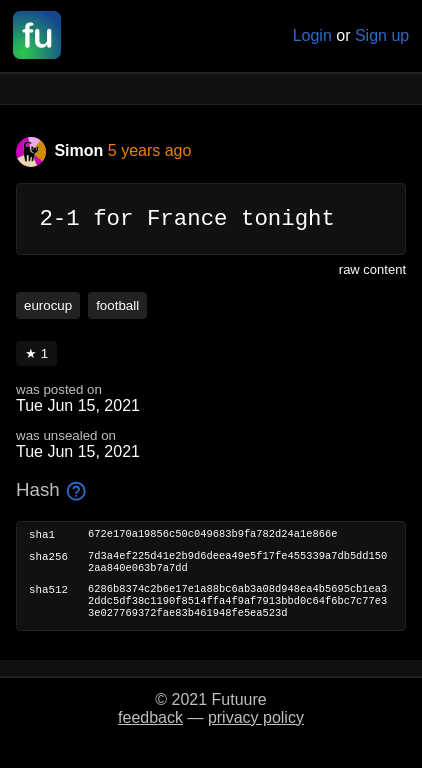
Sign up (382, 35)
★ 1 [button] (36, 358)
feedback (150, 734)
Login (312, 35)
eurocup (48, 310)
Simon (62, 150)
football (117, 310)
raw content (372, 274)
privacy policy (256, 734)
